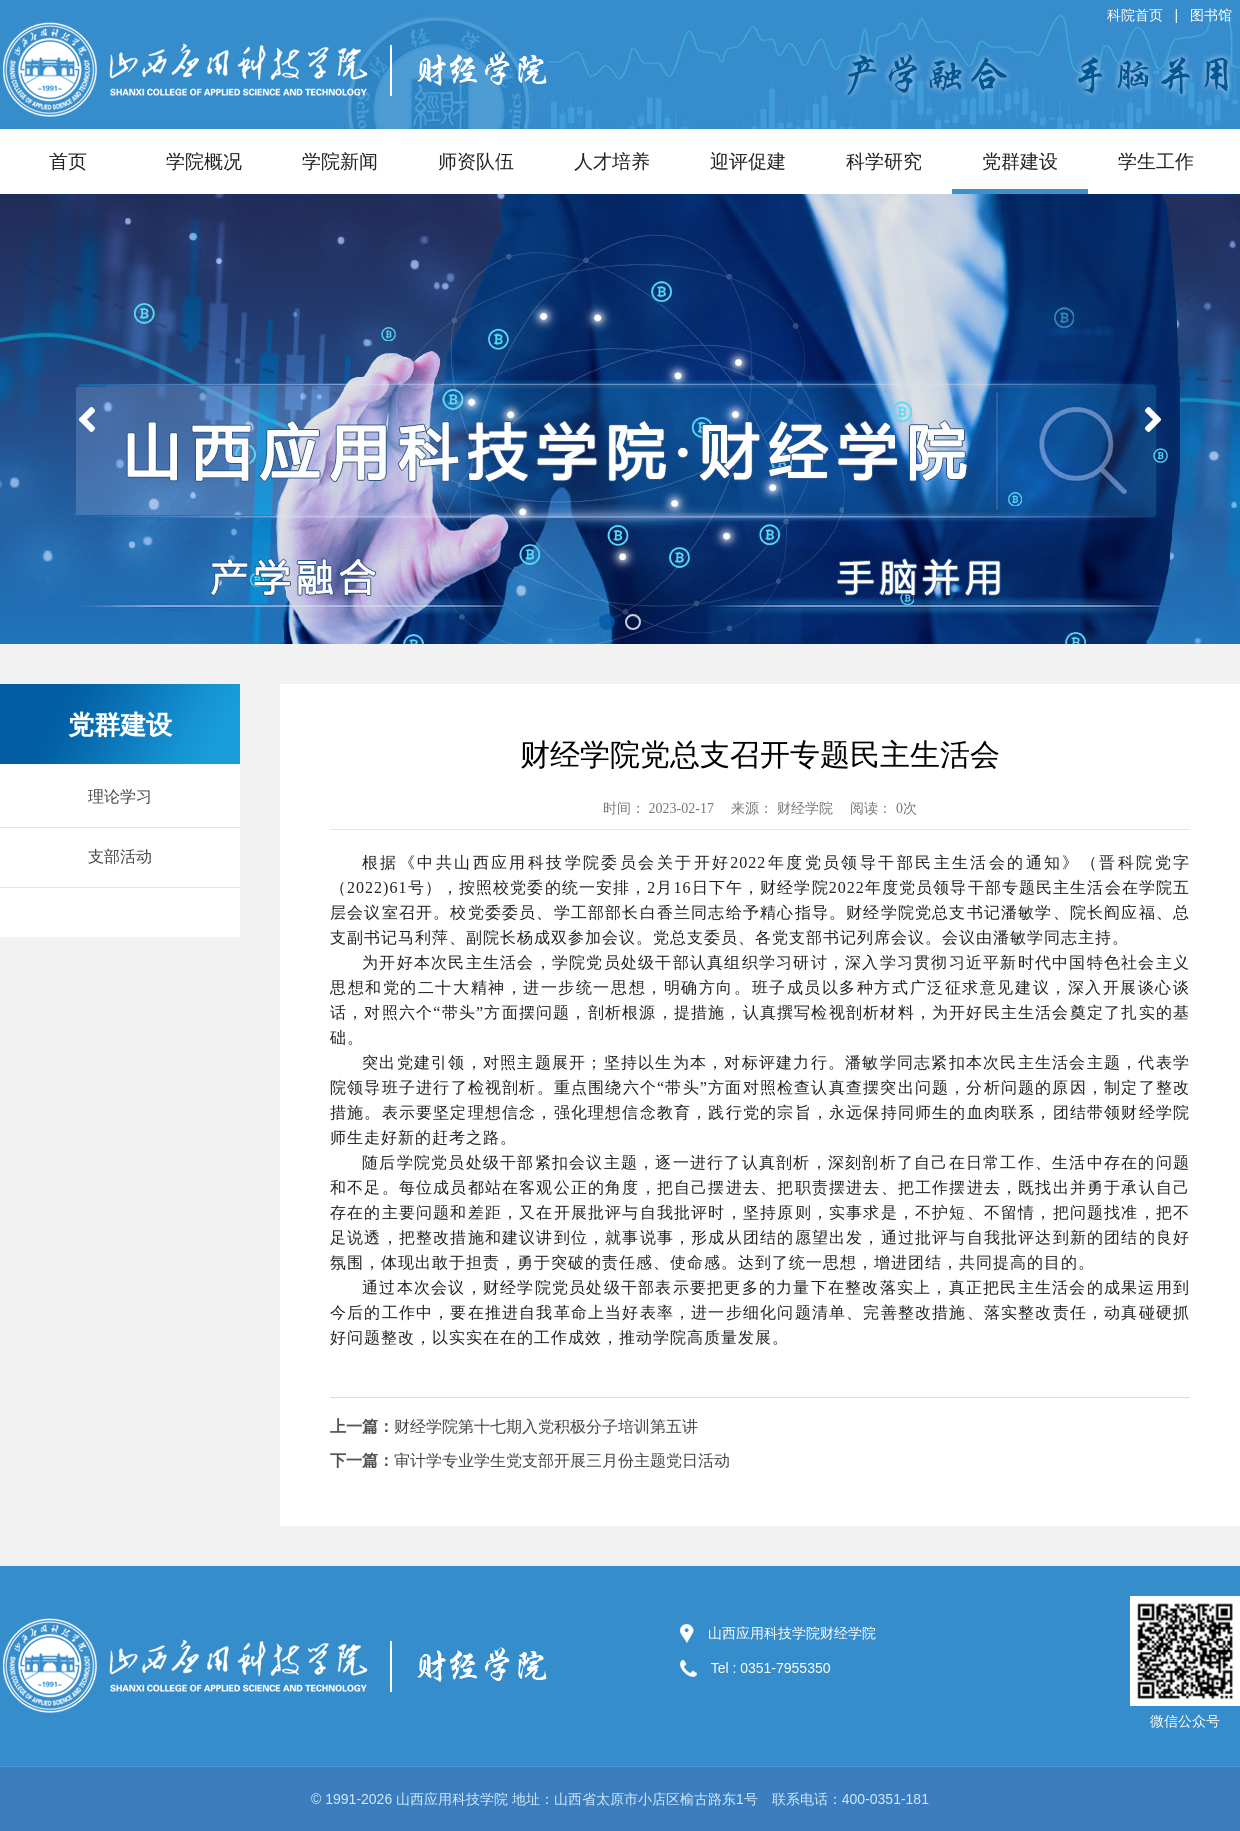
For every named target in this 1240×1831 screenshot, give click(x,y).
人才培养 (612, 161)
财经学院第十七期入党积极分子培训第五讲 (546, 1426)
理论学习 (120, 796)
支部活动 (120, 856)
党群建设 (1020, 161)
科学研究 (884, 161)
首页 (68, 161)
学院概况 (204, 161)
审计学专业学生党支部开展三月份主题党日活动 (562, 1460)
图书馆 (1211, 15)
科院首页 (1135, 15)
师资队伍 (476, 161)
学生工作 (1156, 161)
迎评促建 (748, 161)
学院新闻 (340, 161)
